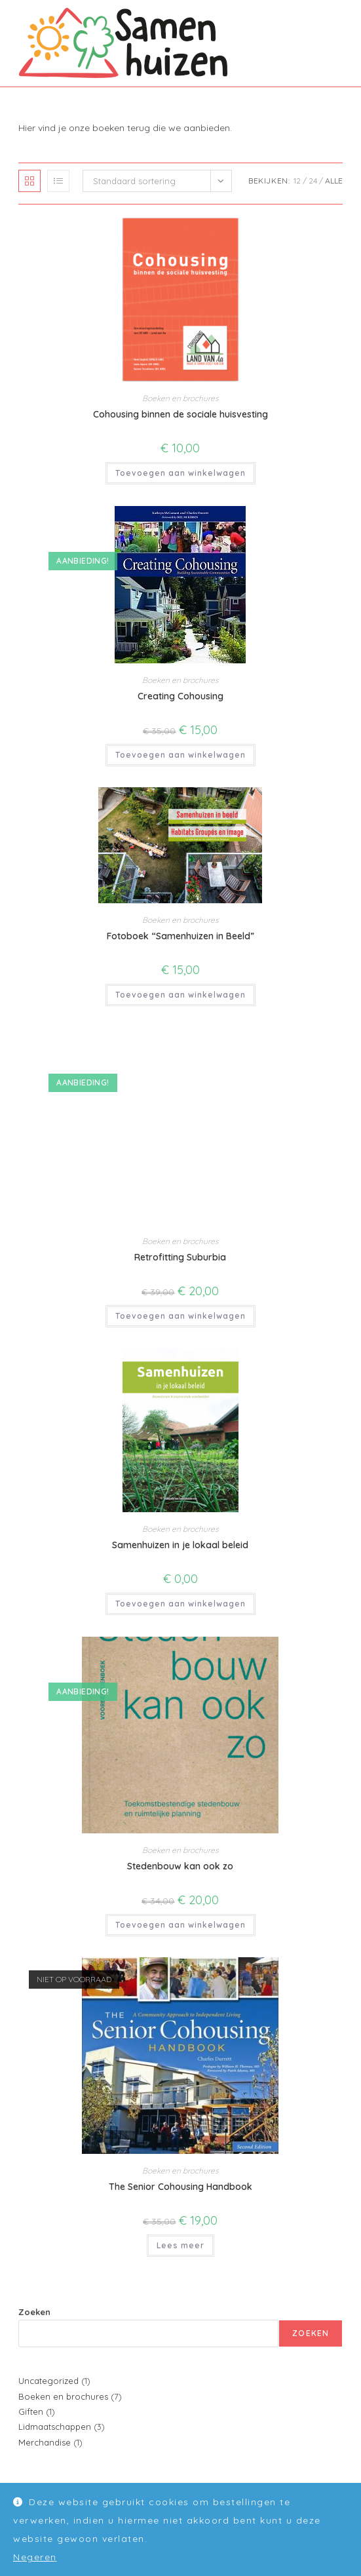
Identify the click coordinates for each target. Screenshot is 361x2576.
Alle (334, 180)
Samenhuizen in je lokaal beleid (180, 1545)
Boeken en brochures (180, 398)
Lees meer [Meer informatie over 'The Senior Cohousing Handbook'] (180, 2245)
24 (313, 180)
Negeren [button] (35, 2557)
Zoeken (34, 2312)
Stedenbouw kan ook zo (180, 1866)
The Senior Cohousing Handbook (180, 2187)
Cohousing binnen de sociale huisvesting (180, 414)
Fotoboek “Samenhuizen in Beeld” (180, 936)
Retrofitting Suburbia (180, 1257)
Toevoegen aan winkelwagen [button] (180, 473)
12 (297, 180)
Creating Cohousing (180, 696)
